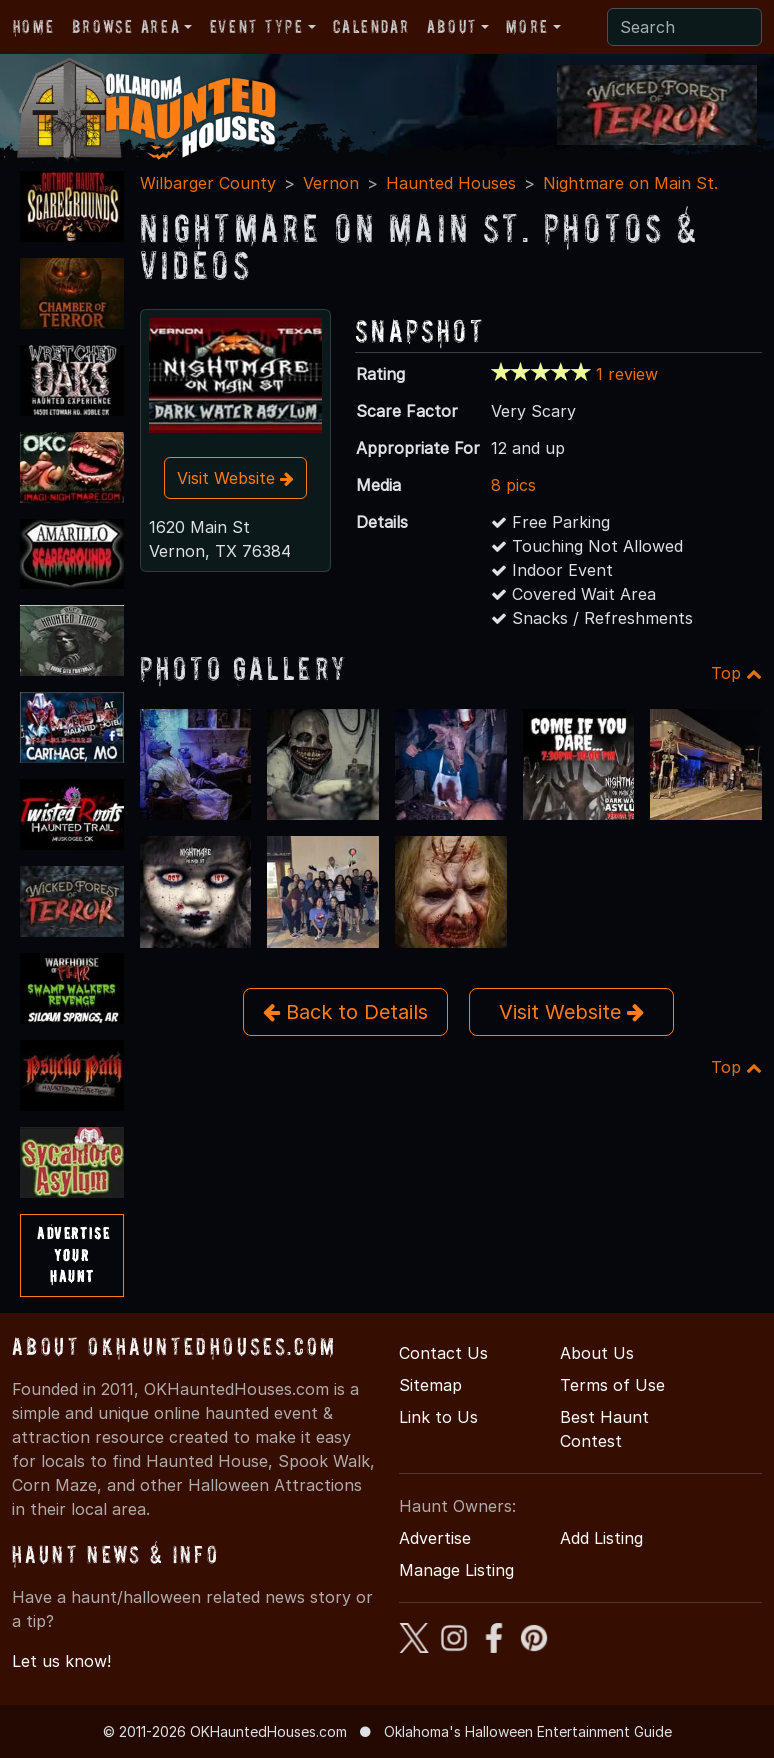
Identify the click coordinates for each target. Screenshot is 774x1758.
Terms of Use (612, 1385)
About (452, 26)
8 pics (513, 485)
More (527, 26)
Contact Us (443, 1353)
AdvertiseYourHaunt (73, 1254)
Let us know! (61, 1661)
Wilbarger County (208, 183)
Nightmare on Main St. (630, 183)
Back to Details (345, 1012)
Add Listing (601, 1538)
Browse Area (126, 26)
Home (33, 26)
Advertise (435, 1538)
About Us (597, 1353)
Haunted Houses (451, 183)
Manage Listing (456, 1570)
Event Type (257, 26)
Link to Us (438, 1417)
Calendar (371, 26)
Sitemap (430, 1385)
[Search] (684, 27)
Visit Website (235, 478)
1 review (627, 374)
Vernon (331, 183)
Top (736, 673)
